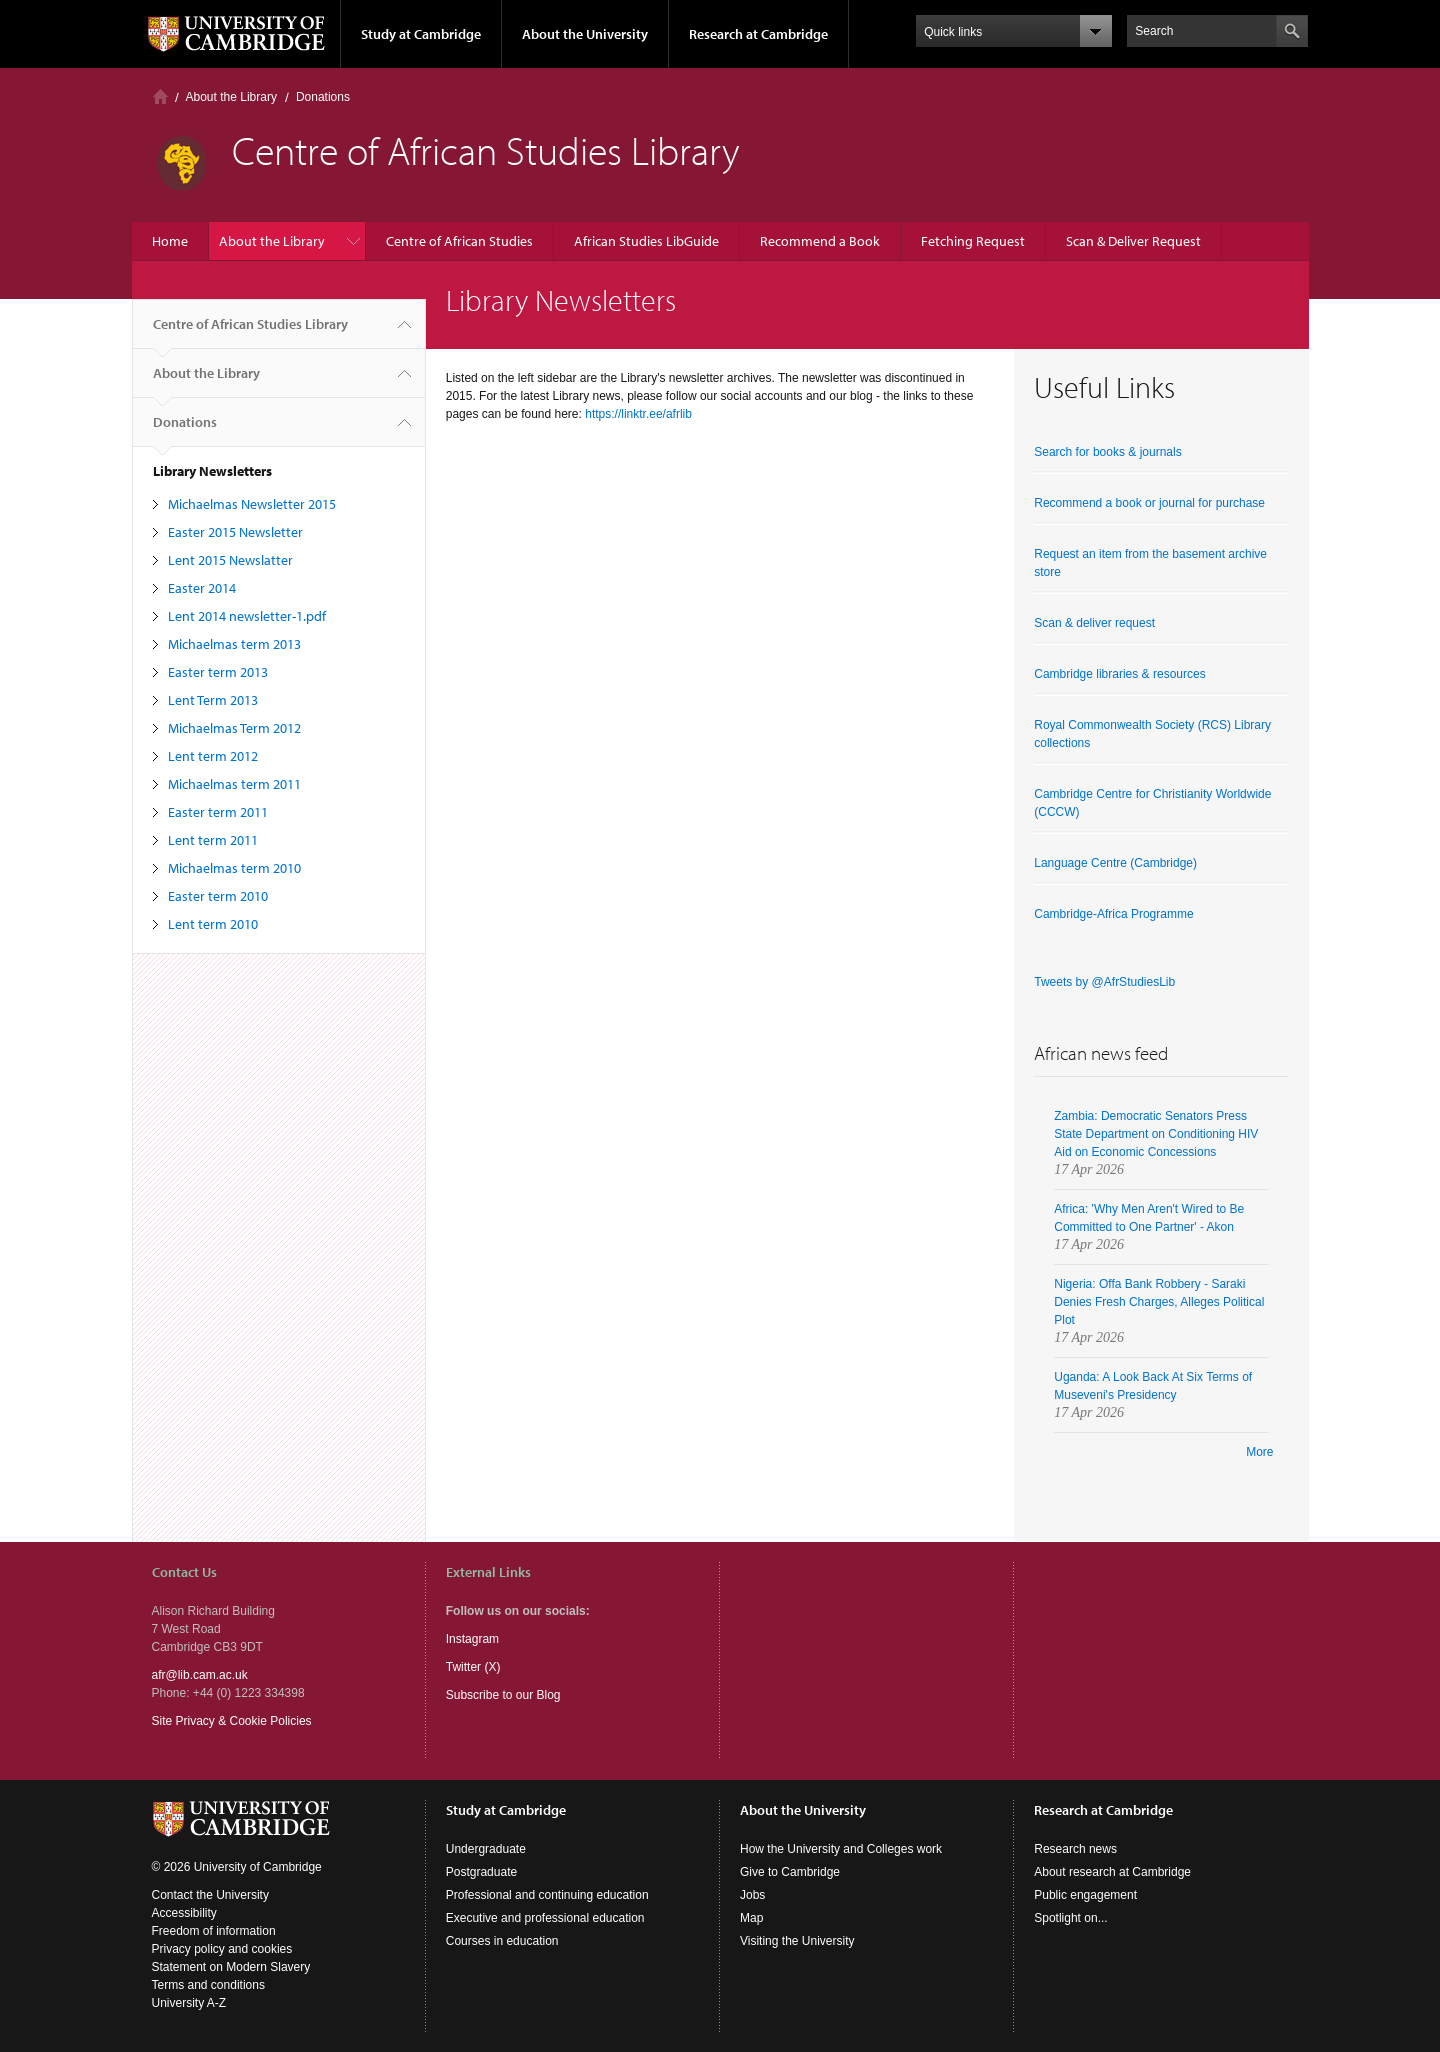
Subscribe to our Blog (503, 1695)
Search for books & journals (1107, 452)
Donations (323, 97)
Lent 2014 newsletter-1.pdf (247, 616)
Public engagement (1085, 1895)
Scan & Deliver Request (1133, 241)
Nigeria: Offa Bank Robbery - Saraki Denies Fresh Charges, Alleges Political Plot (1159, 1302)
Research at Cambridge (758, 34)
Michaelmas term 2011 (234, 784)
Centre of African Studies (459, 241)
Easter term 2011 (218, 812)
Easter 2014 (202, 588)
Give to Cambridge (790, 1872)
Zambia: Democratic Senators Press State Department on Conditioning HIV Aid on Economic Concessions (1156, 1134)
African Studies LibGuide (646, 241)
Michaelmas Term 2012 (234, 728)
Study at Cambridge (421, 34)
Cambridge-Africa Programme (1113, 914)
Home (160, 96)
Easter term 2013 (218, 672)
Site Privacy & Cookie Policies (232, 1721)
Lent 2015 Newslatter (230, 560)
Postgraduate (481, 1872)
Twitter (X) (473, 1667)
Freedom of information (214, 1931)
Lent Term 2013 (213, 700)
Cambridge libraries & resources (1119, 674)
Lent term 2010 (213, 924)
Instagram (472, 1639)
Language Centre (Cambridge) (1115, 863)
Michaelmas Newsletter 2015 (252, 504)
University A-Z (189, 2003)
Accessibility (184, 1913)
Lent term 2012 (213, 756)
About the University (585, 34)
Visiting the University (797, 1941)
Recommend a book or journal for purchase (1149, 503)
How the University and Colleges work (841, 1849)
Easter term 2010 (218, 896)
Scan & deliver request (1094, 623)
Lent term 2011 (213, 840)
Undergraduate (486, 1849)
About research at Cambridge (1112, 1872)
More (1259, 1452)
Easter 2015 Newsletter (235, 532)
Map (751, 1918)
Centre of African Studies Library (250, 332)
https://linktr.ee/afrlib (638, 414)
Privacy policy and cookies (222, 1949)
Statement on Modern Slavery (231, 1967)
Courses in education (502, 1941)
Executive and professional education (545, 1918)
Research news (1075, 1849)
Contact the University (210, 1895)
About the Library (231, 97)
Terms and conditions (208, 1985)
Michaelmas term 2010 (234, 868)
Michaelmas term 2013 (234, 644)
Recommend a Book (820, 241)
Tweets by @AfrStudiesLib (1104, 982)
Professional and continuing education (547, 1895)
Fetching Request (973, 241)
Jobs (752, 1895)
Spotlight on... (1070, 1918)
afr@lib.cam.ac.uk (200, 1675)
